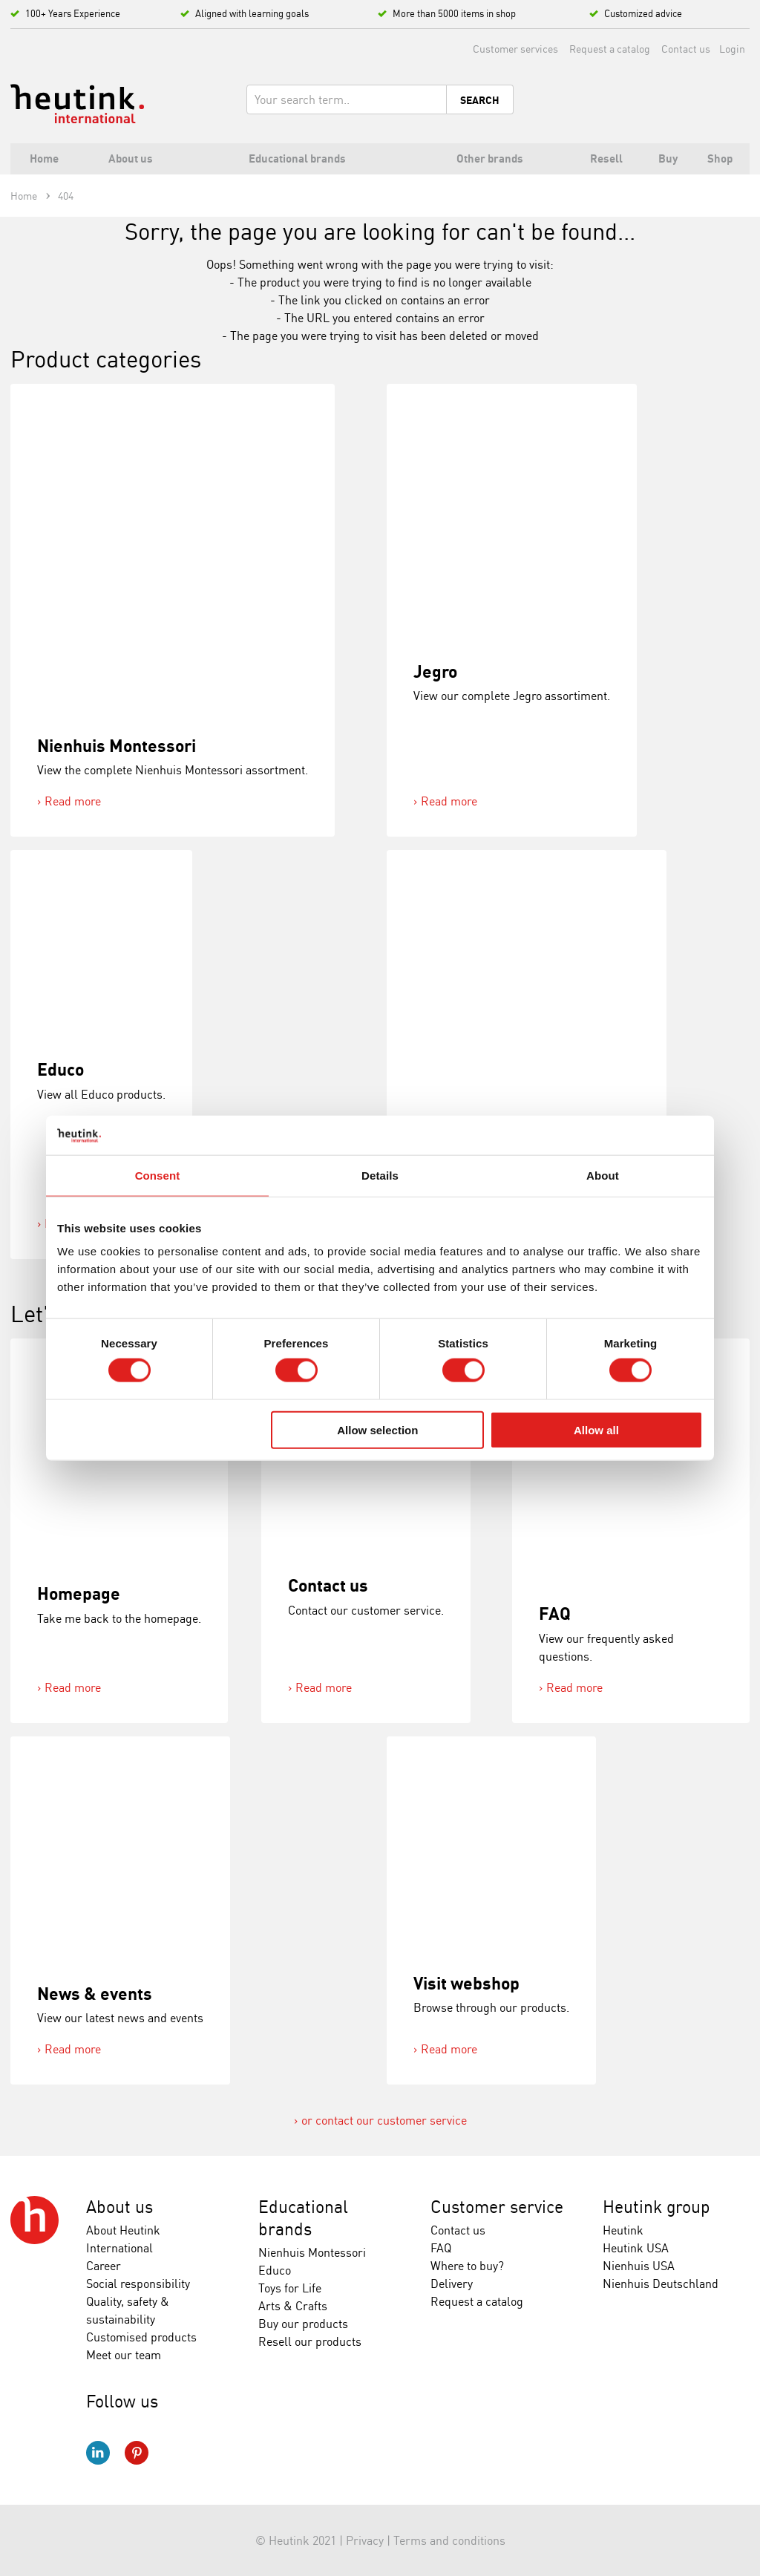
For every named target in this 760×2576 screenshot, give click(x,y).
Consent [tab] (157, 1174)
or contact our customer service (384, 2120)
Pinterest (136, 2453)
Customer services (515, 48)
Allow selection (377, 1429)
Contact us (685, 48)
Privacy (365, 2540)
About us (119, 2206)
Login (732, 48)
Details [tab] (380, 1174)
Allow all (596, 1429)
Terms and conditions (449, 2540)
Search (479, 100)
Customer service (496, 2206)
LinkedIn (98, 2453)
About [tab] (602, 1174)
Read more (73, 801)
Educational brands (303, 2218)
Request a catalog (609, 48)
